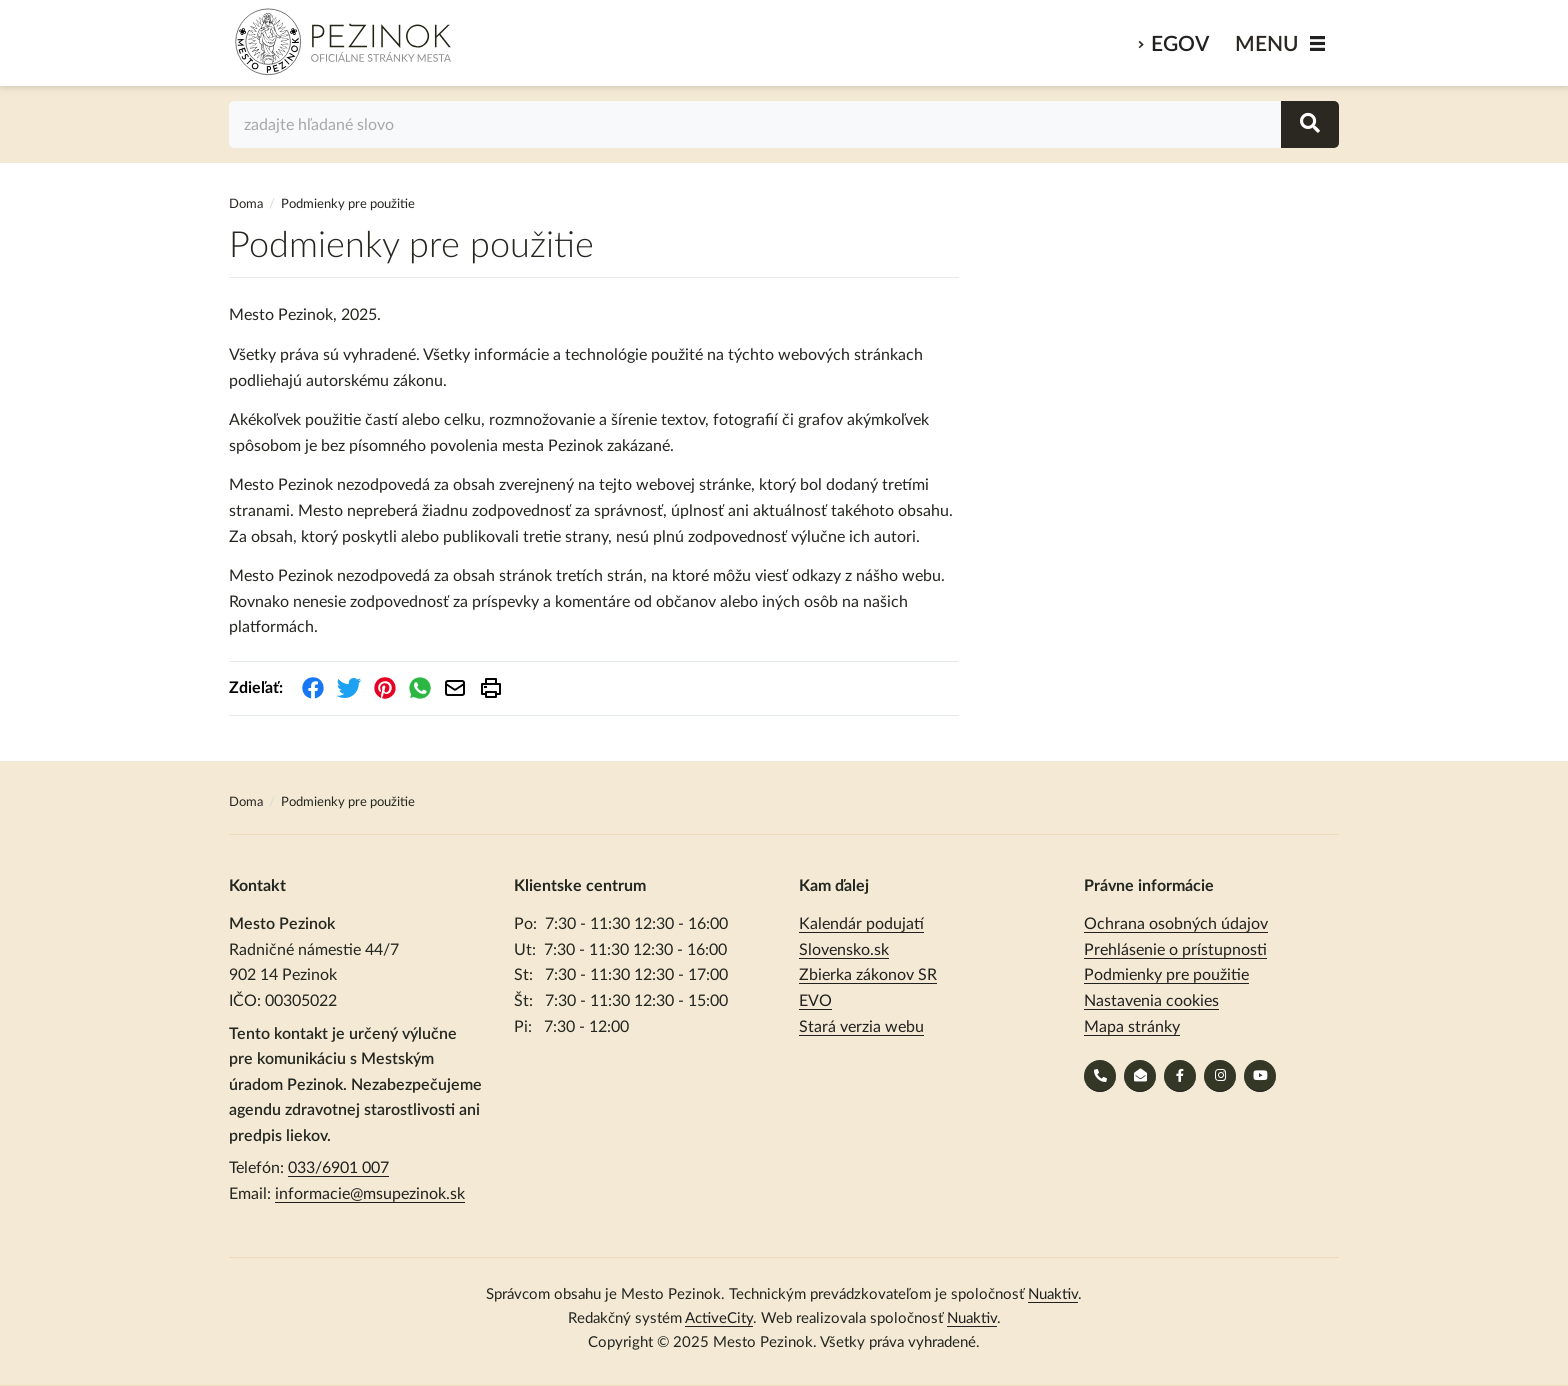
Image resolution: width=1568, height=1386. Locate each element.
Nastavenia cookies (1151, 1001)
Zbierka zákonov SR (868, 975)
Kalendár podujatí (861, 924)
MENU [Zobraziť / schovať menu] (1267, 44)
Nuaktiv (1053, 1294)
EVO (815, 1001)
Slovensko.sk (844, 950)
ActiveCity (719, 1318)
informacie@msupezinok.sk (370, 1194)
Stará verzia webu (861, 1027)
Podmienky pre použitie (1166, 975)
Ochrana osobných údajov (1176, 924)
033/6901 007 (338, 1168)
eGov (1180, 44)
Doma (247, 204)
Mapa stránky (1132, 1027)
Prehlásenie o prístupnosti (1175, 950)
